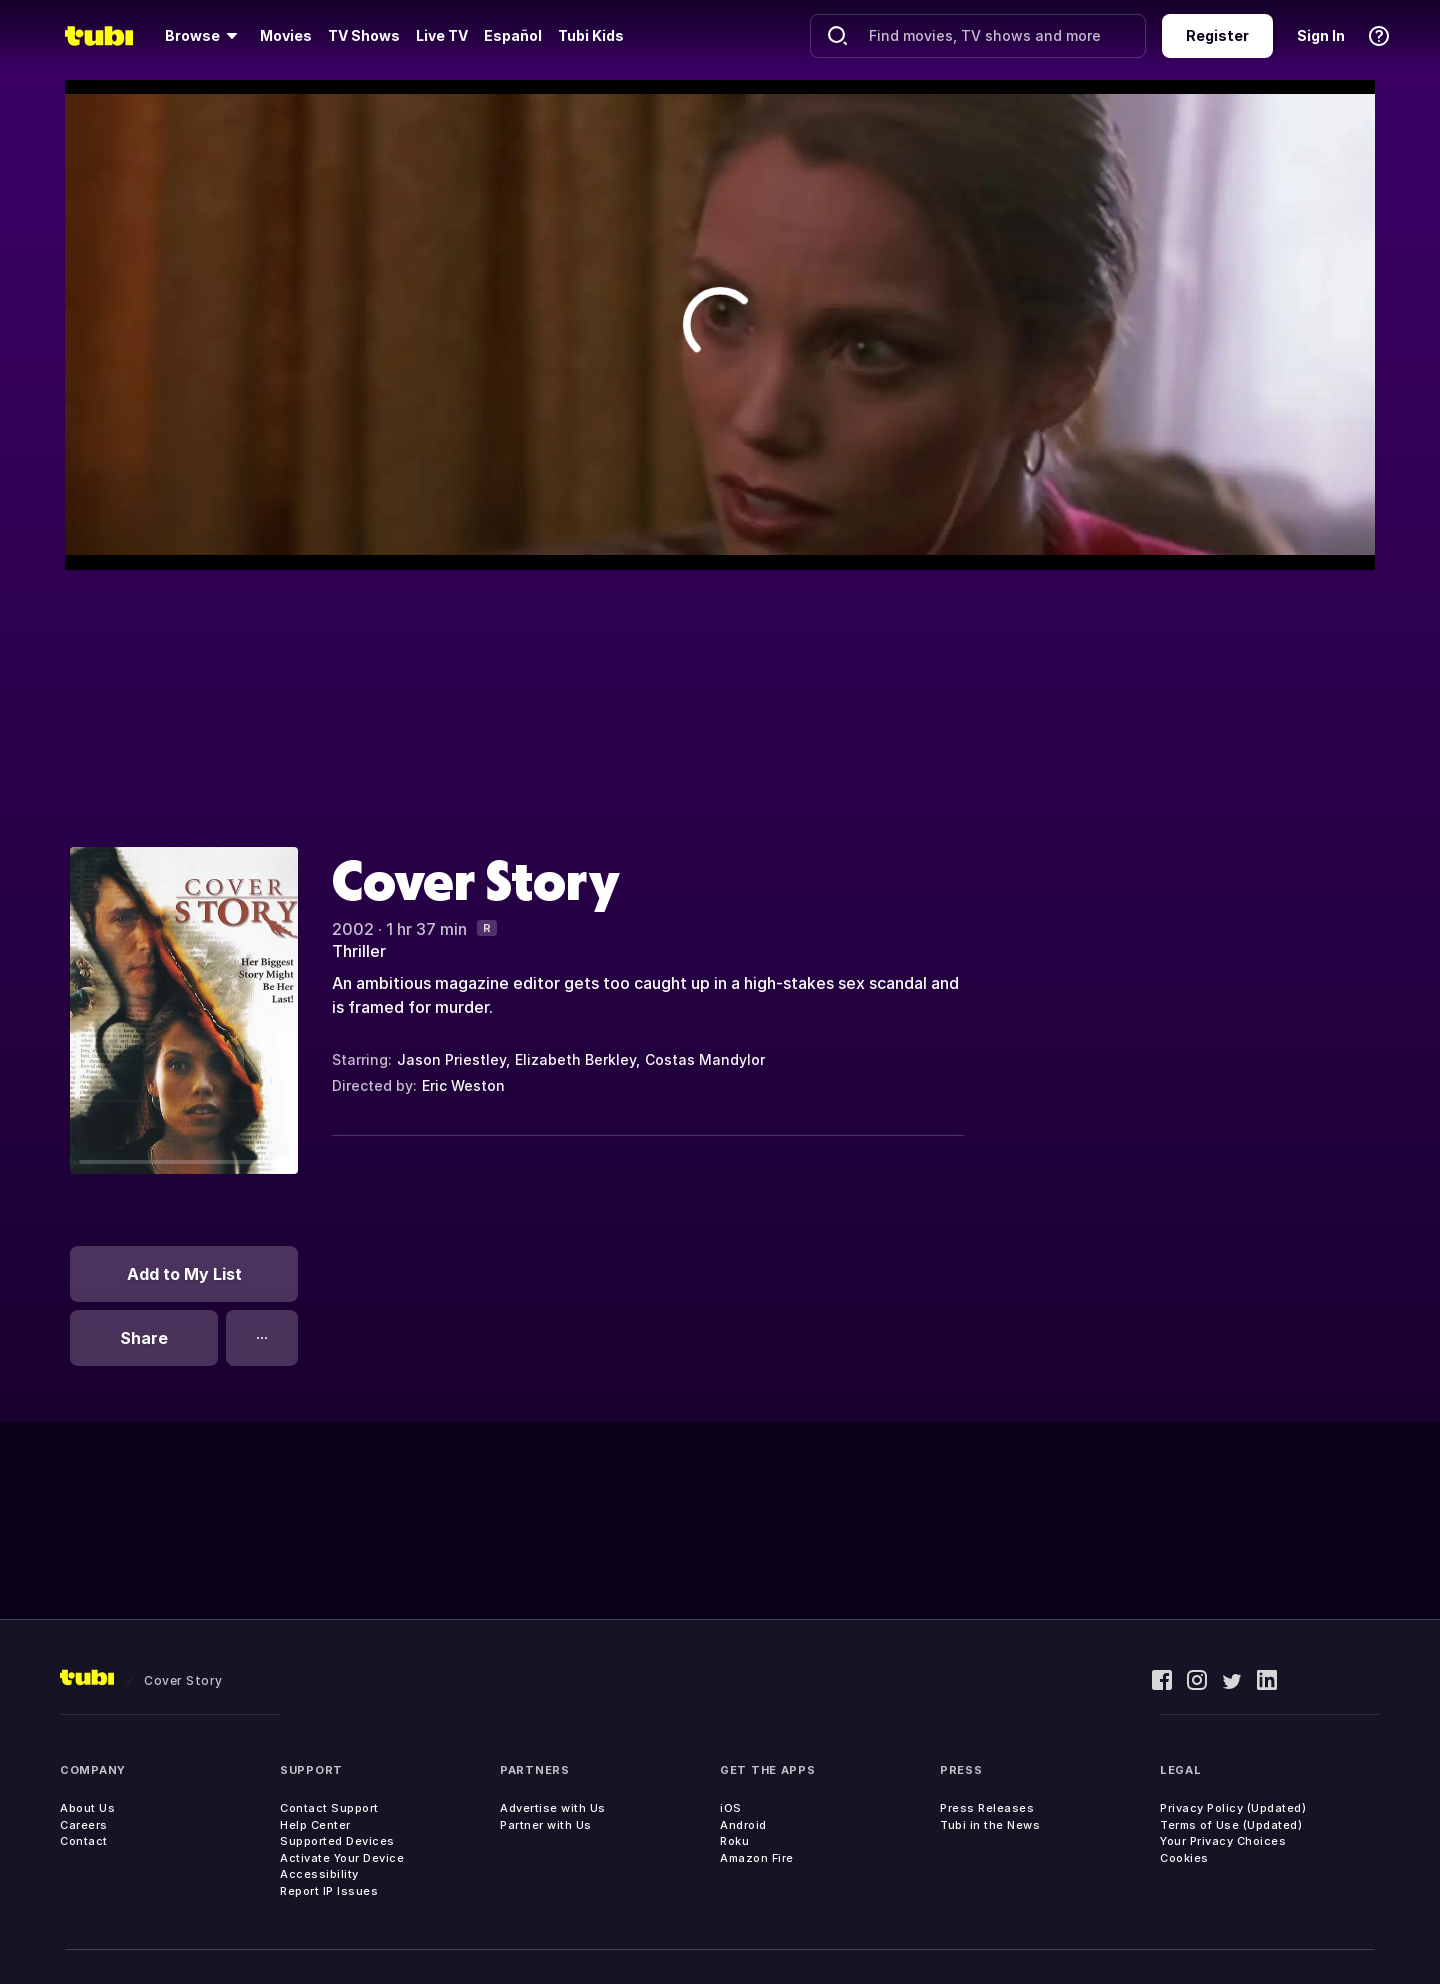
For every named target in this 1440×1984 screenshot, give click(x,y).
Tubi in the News (990, 1825)
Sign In (1321, 35)
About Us (87, 1808)
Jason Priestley (451, 1059)
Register (1217, 35)
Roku (734, 1841)
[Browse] (204, 36)
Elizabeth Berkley (575, 1059)
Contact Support (329, 1808)
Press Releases (987, 1808)
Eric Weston (463, 1085)
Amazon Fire (757, 1858)
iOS (731, 1808)
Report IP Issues (329, 1891)
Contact (84, 1841)
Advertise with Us (553, 1808)
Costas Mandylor (705, 1059)
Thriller (359, 951)
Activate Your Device (342, 1858)
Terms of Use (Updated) (1231, 1825)
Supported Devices (337, 1841)
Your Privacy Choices (1223, 1841)
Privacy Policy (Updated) (1233, 1808)
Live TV (442, 35)
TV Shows (364, 35)
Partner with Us (546, 1825)
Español (513, 35)
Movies (286, 35)
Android (743, 1825)
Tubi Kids (591, 35)
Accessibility (319, 1874)
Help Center (315, 1825)
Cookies (1184, 1858)
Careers (84, 1825)
